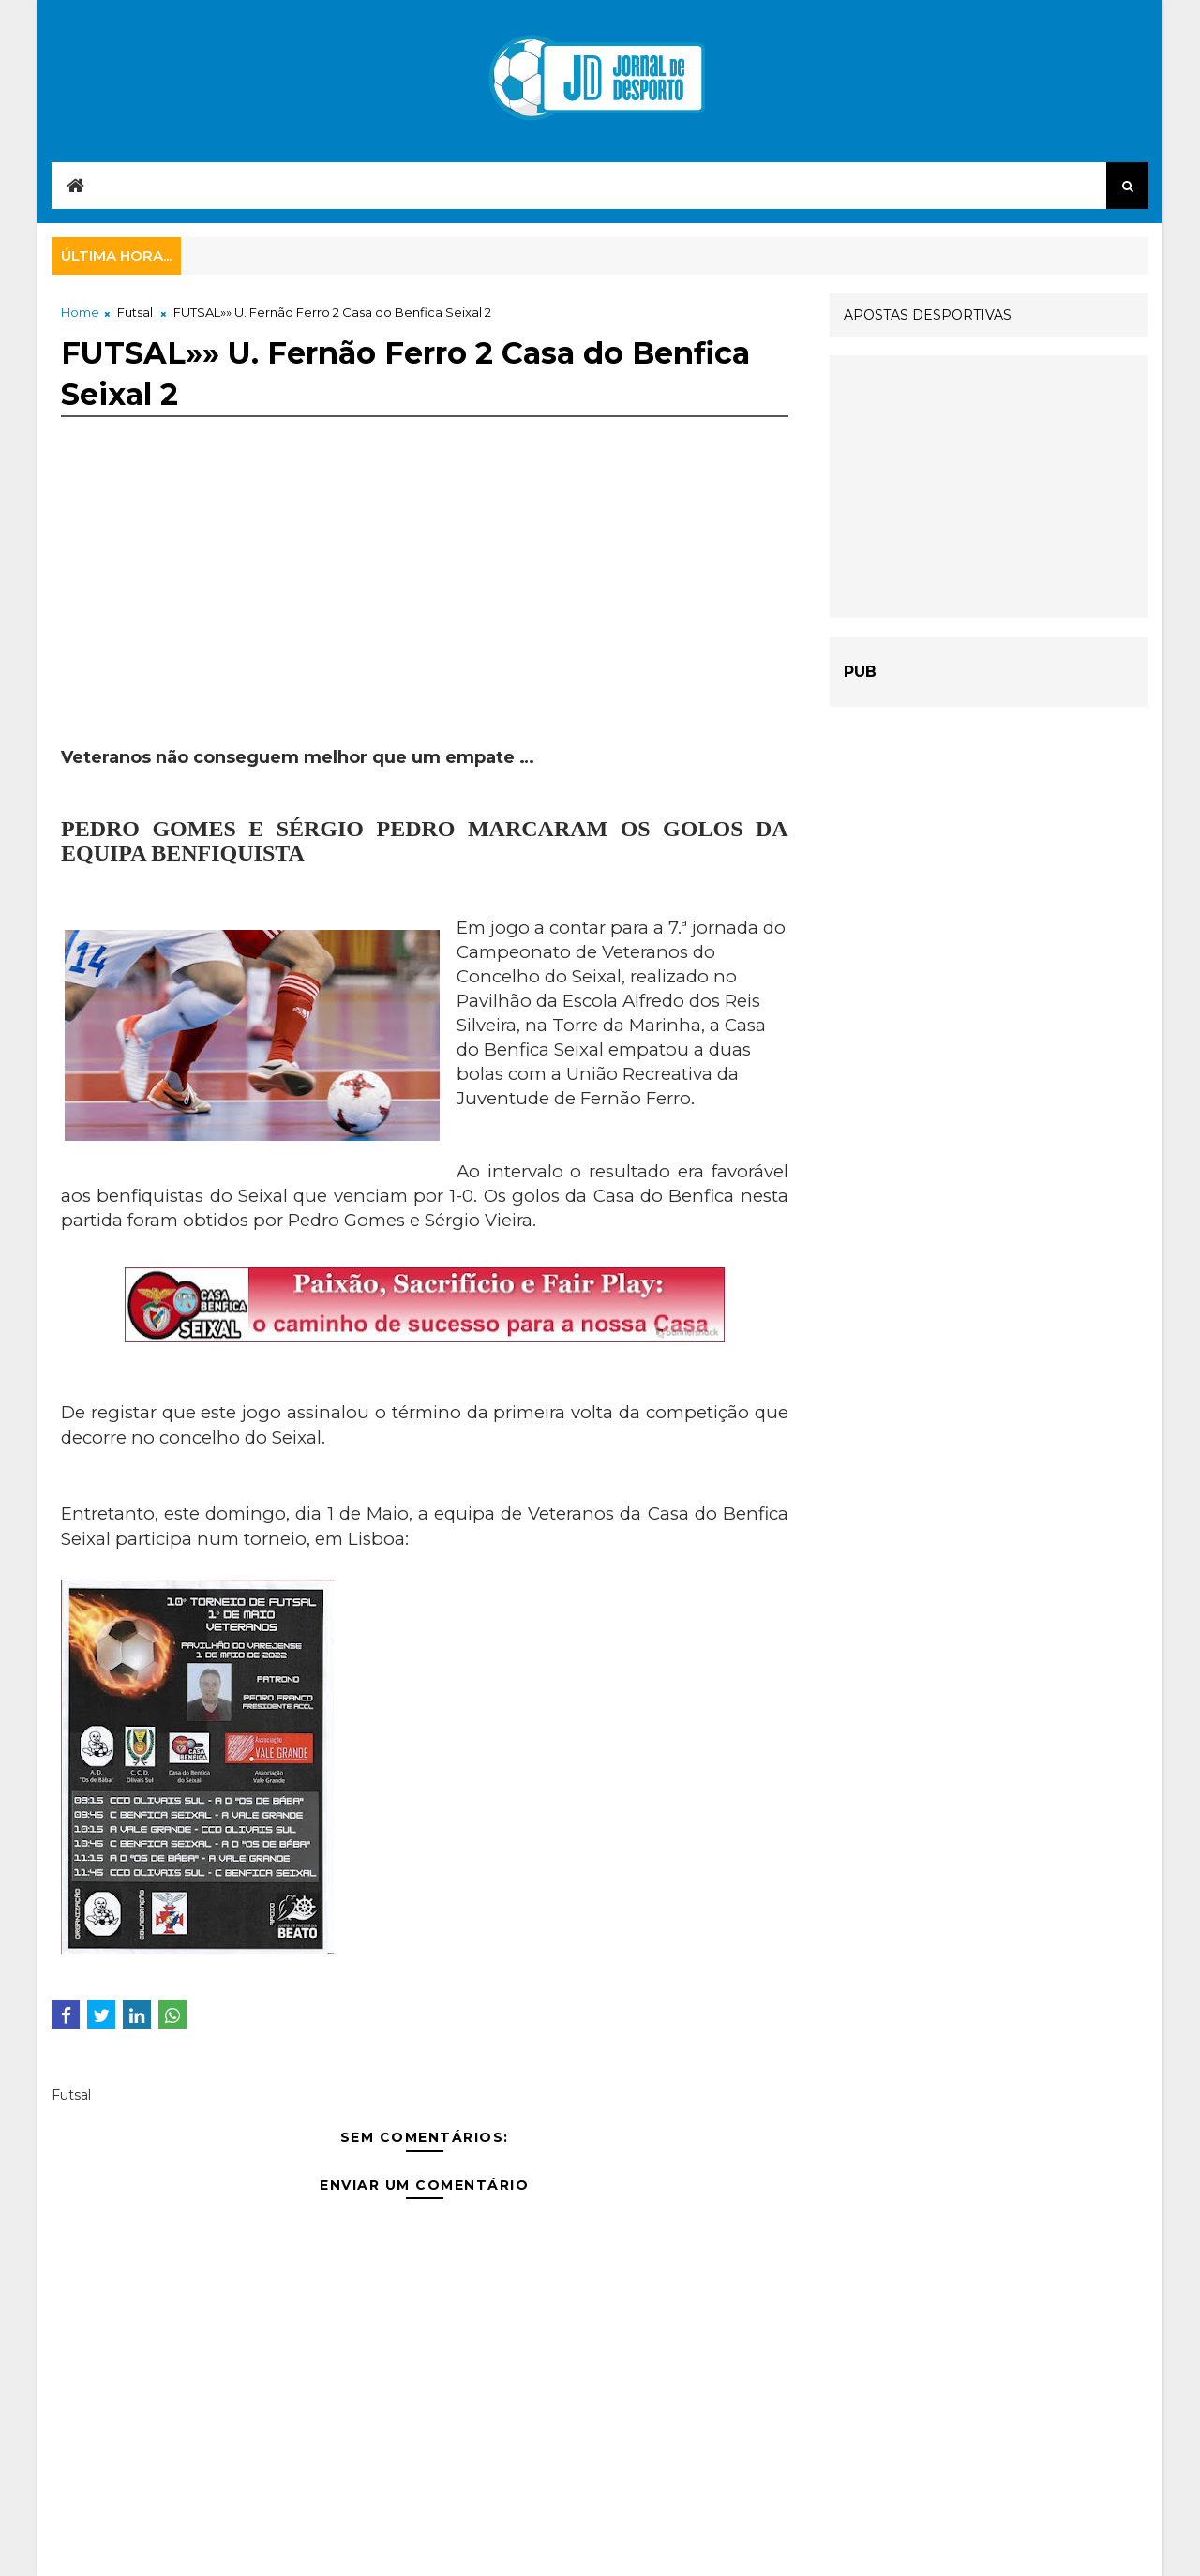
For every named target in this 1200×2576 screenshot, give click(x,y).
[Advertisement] (424, 615)
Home (80, 312)
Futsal (135, 312)
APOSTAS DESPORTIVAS (928, 315)
